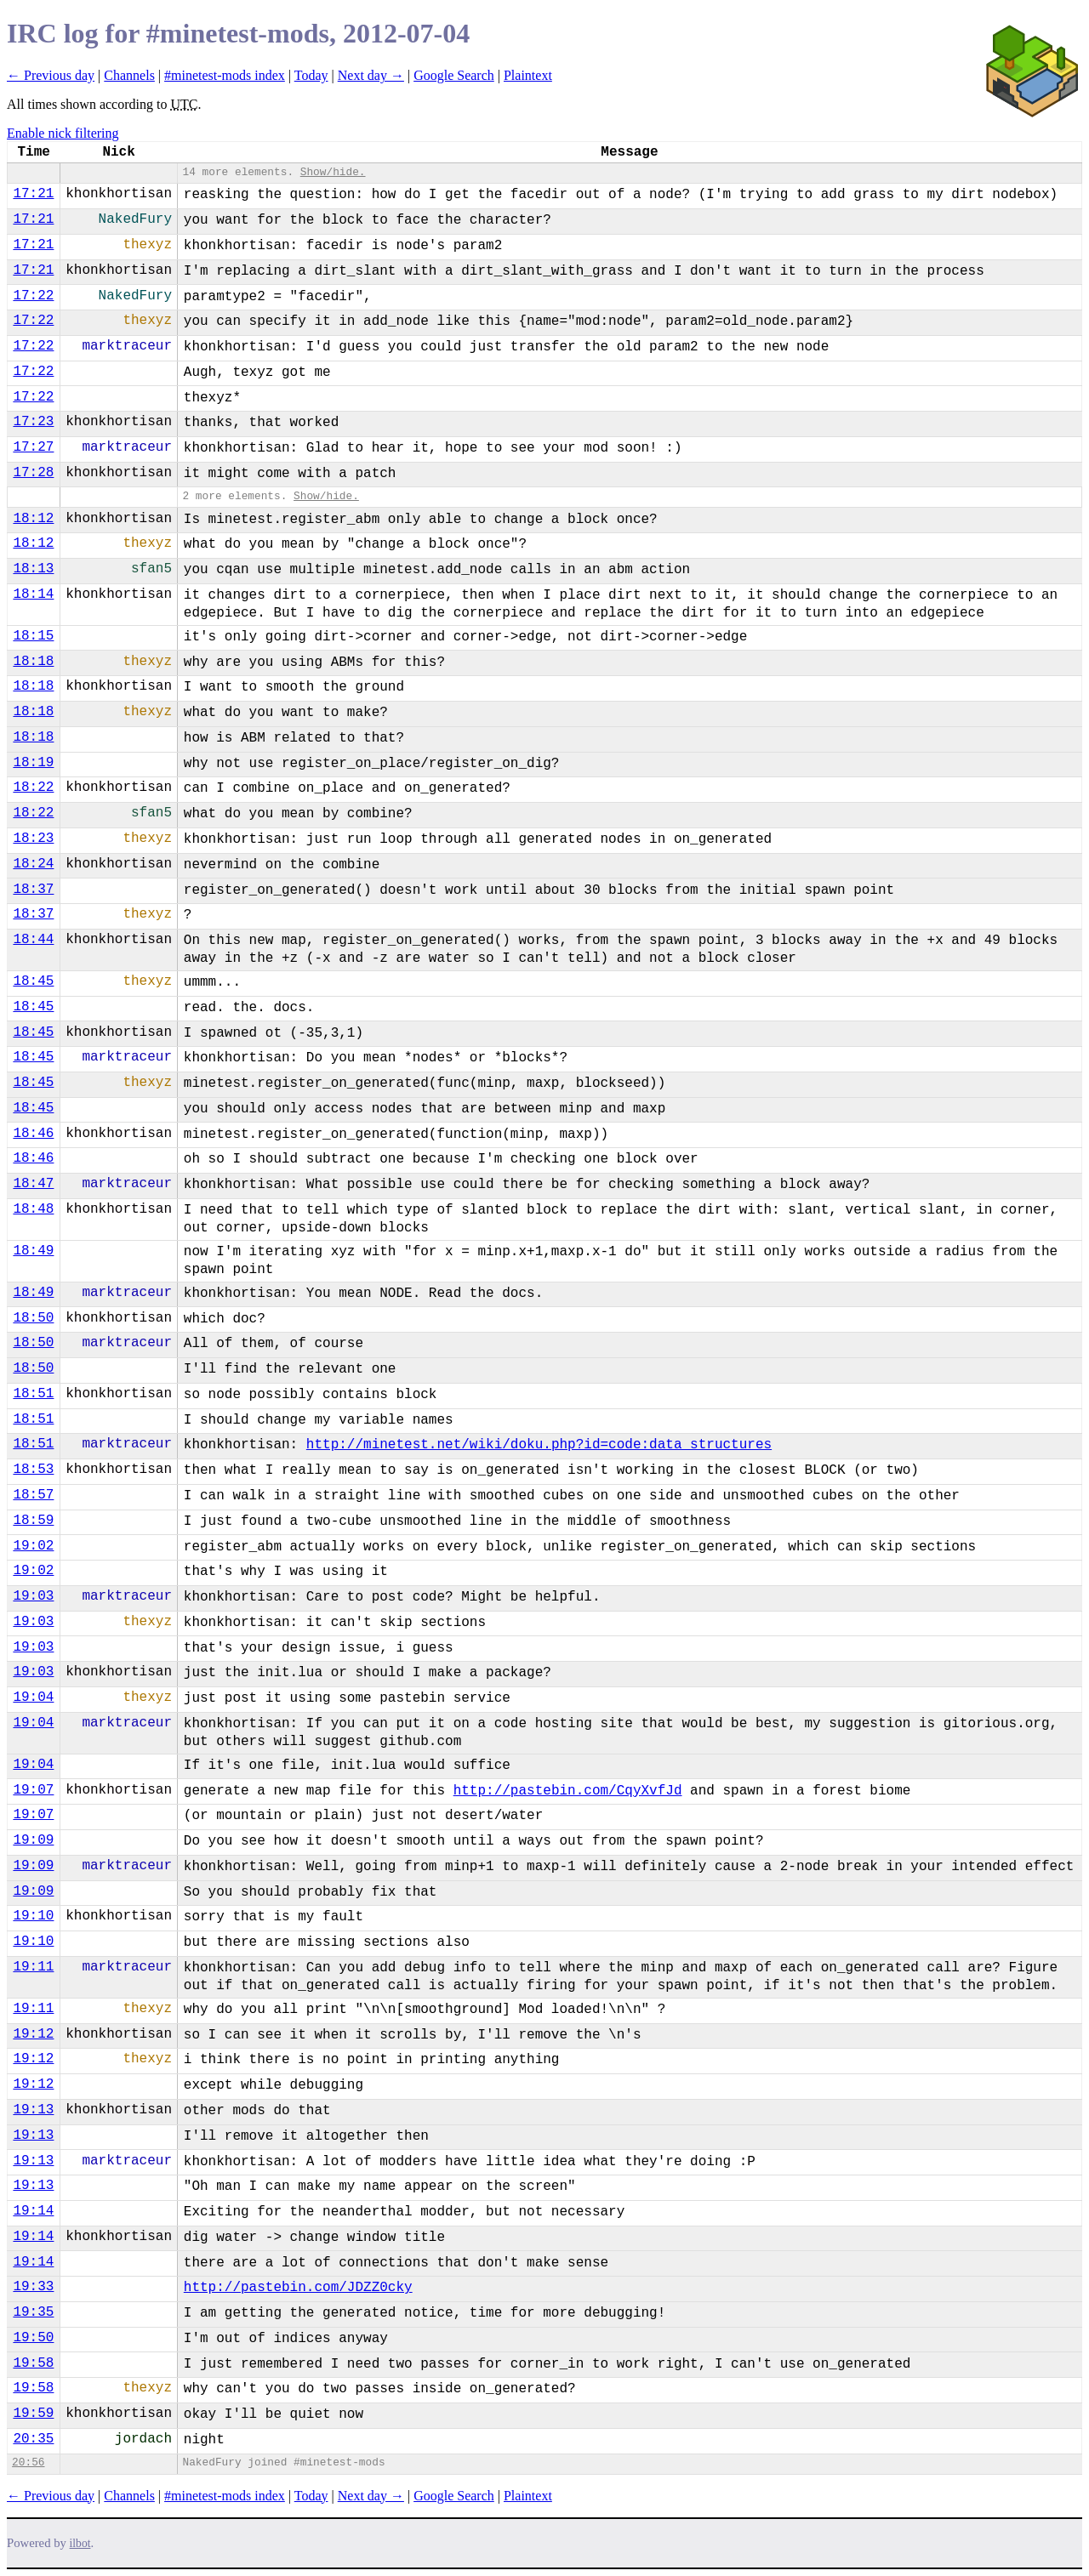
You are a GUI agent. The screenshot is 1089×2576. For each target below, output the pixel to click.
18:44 (33, 939)
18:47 (33, 1183)
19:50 (33, 2338)
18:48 (33, 1209)
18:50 (33, 1318)
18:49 (33, 1251)
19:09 (33, 1840)
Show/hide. (333, 172)
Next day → (371, 75)
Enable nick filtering (63, 133)
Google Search (453, 75)
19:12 (33, 2034)
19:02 (33, 1546)
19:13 (33, 2110)
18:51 (33, 1394)
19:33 (33, 2287)
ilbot (80, 2543)
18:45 (33, 981)
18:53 (33, 1469)
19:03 (33, 1596)
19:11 (33, 1967)
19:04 (33, 1697)
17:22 (33, 296)
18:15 (33, 636)
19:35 (33, 2312)
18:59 (33, 1520)
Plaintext (528, 75)
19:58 (33, 2363)
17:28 (33, 473)
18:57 (33, 1495)
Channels (129, 75)
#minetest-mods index (224, 75)
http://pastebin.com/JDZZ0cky (298, 2287)
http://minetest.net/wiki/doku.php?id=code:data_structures (539, 1445)
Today (311, 75)
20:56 (28, 2462)
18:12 (33, 518)
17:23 (33, 421)
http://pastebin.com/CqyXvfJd (567, 1791)
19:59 (33, 2413)
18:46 (33, 1133)
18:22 (33, 787)
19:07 (33, 1790)
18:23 (33, 838)
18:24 (33, 864)
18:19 (33, 763)
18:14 (33, 594)
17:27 (33, 447)
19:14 (33, 2211)
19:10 (33, 1916)
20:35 (33, 2439)
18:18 (33, 661)
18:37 (33, 889)
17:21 (33, 194)
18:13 (33, 569)
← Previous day (50, 75)
